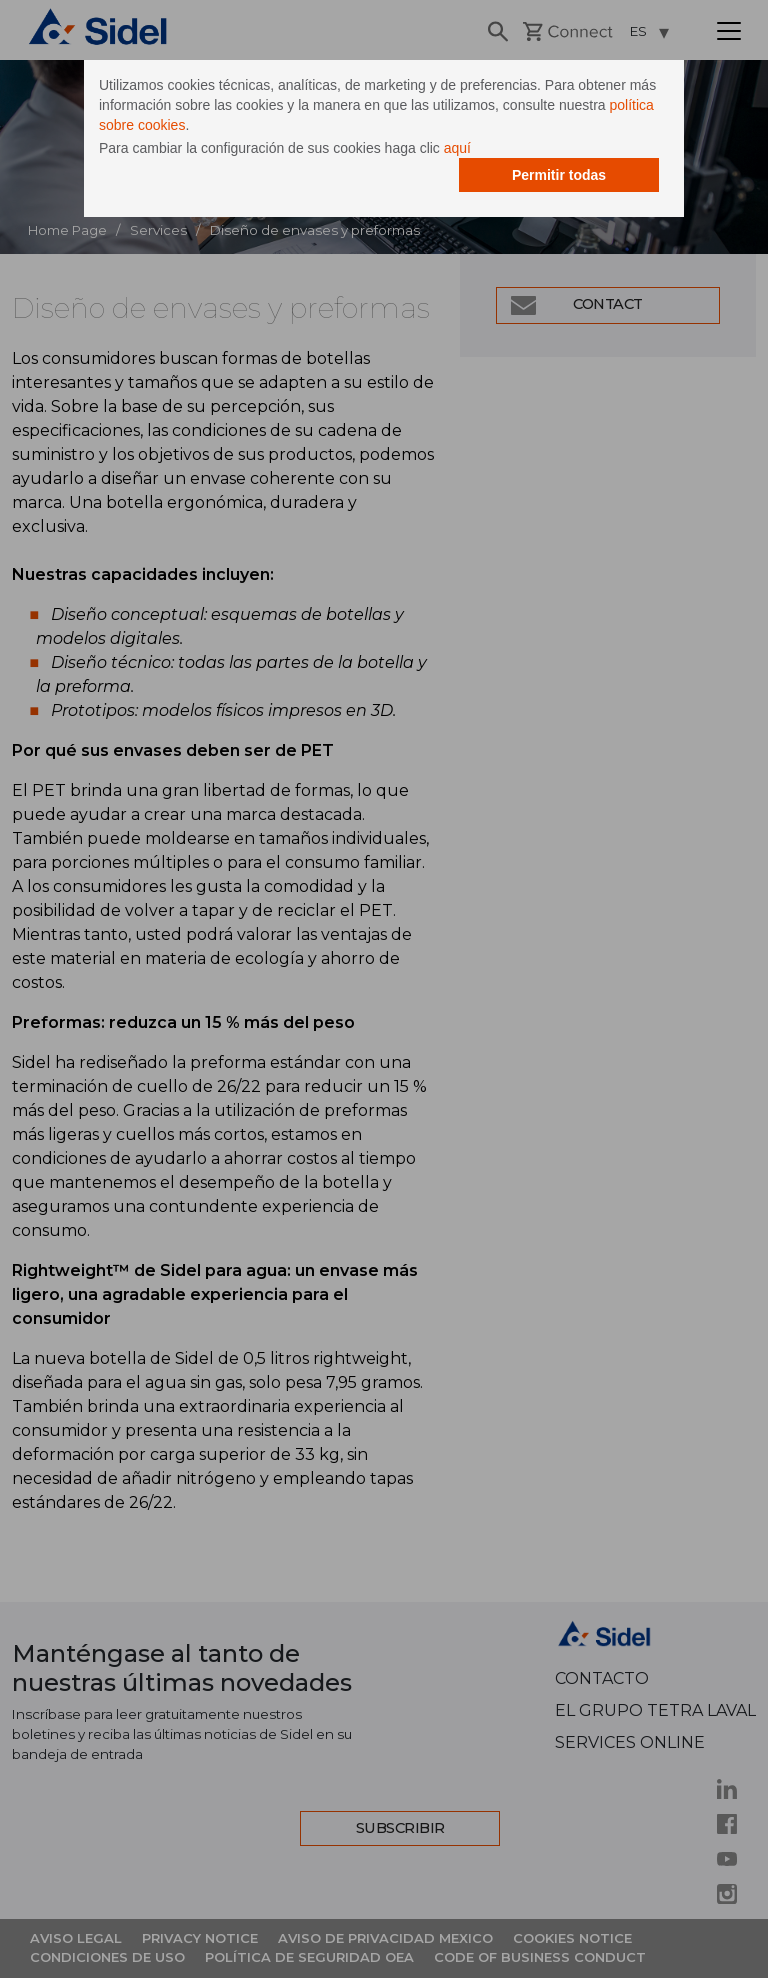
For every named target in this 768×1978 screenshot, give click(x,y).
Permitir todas (559, 175)
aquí (457, 148)
